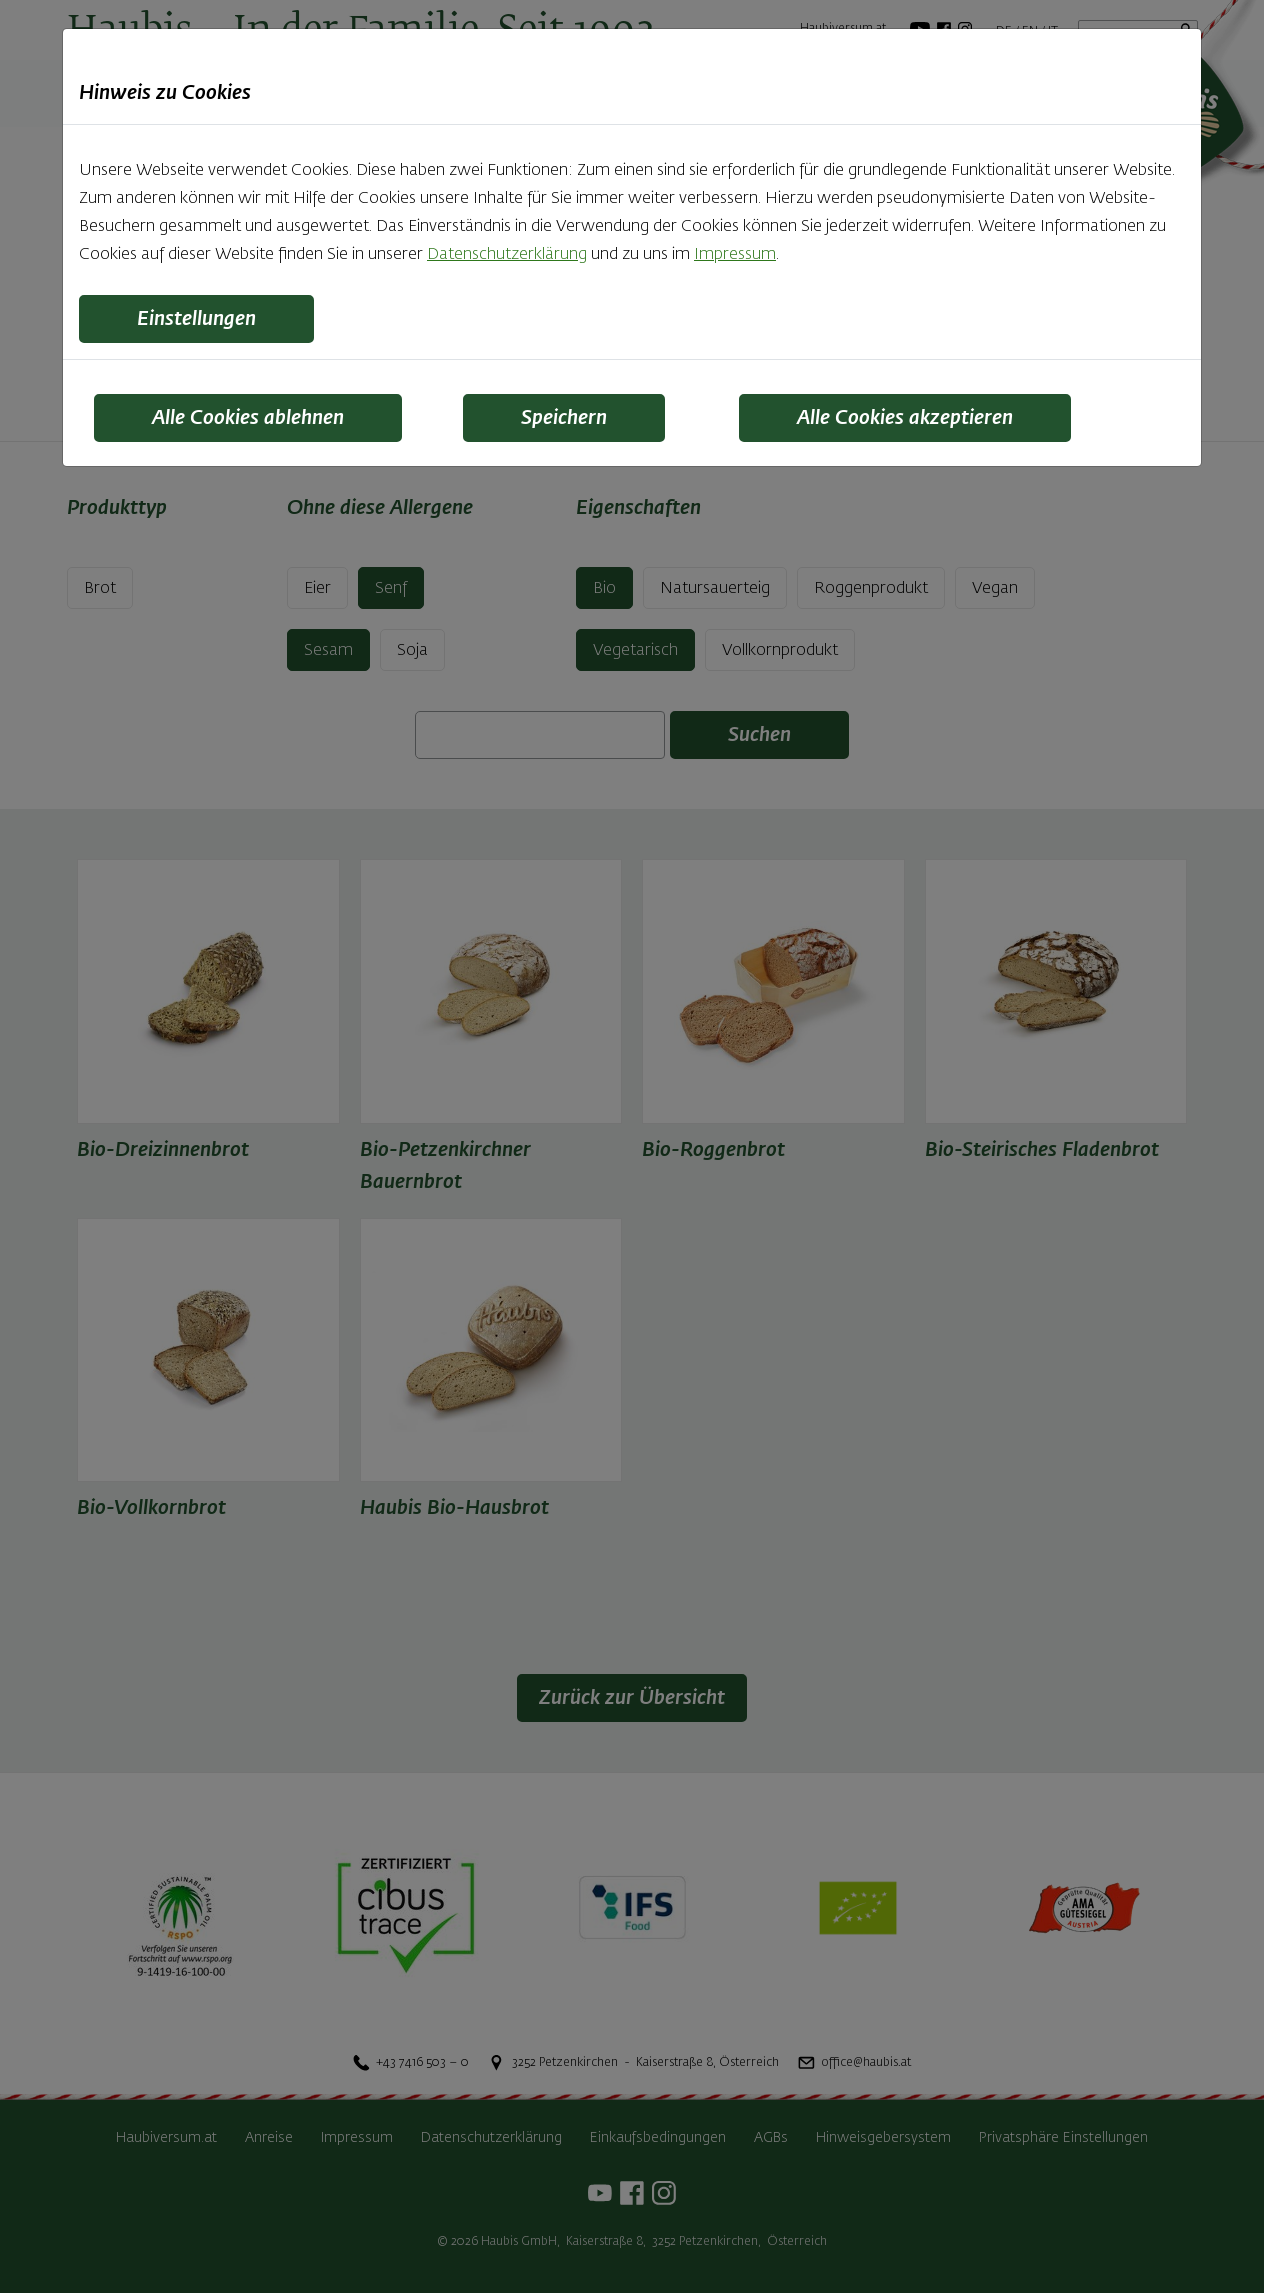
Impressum (735, 255)
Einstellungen (196, 319)
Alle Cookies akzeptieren (905, 418)
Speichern (564, 418)
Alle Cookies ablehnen (248, 418)
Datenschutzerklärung (507, 255)
